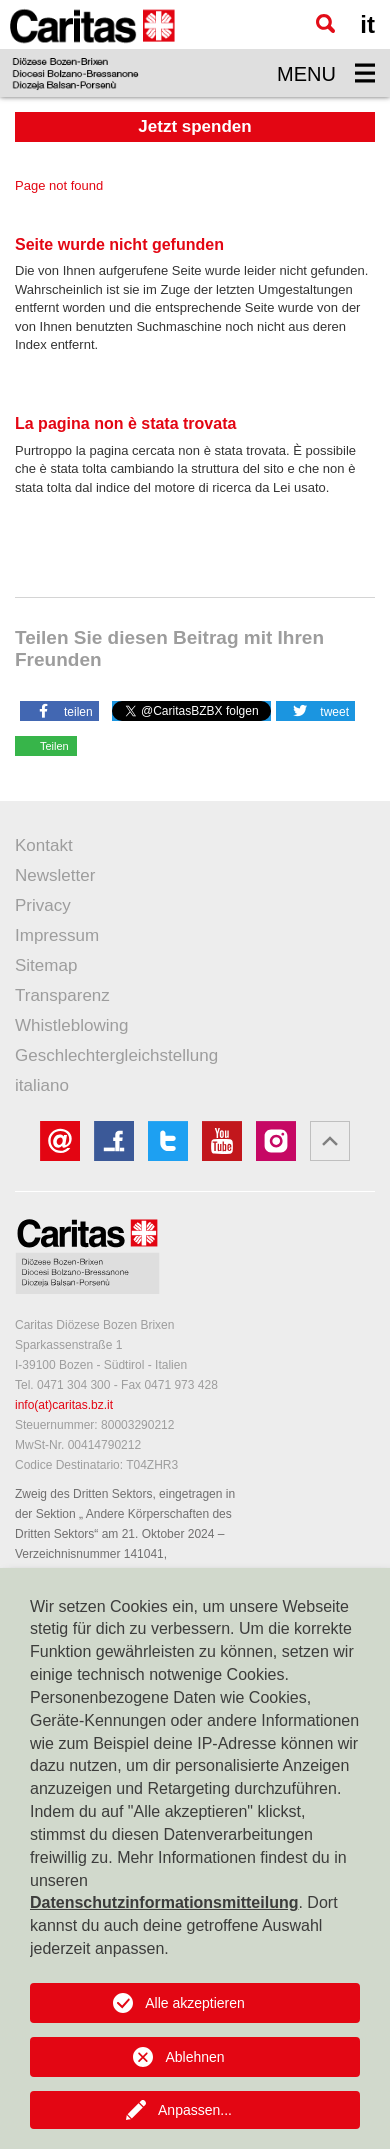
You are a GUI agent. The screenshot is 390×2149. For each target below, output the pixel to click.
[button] (59, 710)
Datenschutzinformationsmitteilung (164, 1902)
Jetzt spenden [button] (194, 126)
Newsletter (55, 875)
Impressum (57, 935)
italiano (42, 1085)
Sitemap (46, 965)
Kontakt (44, 845)
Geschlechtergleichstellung (116, 1055)
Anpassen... (195, 2110)
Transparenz (62, 995)
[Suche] (325, 23)
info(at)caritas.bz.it (64, 1405)
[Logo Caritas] (92, 48)
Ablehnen (194, 2057)
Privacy (43, 905)
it (367, 24)
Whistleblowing (71, 1025)
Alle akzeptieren (195, 2003)
